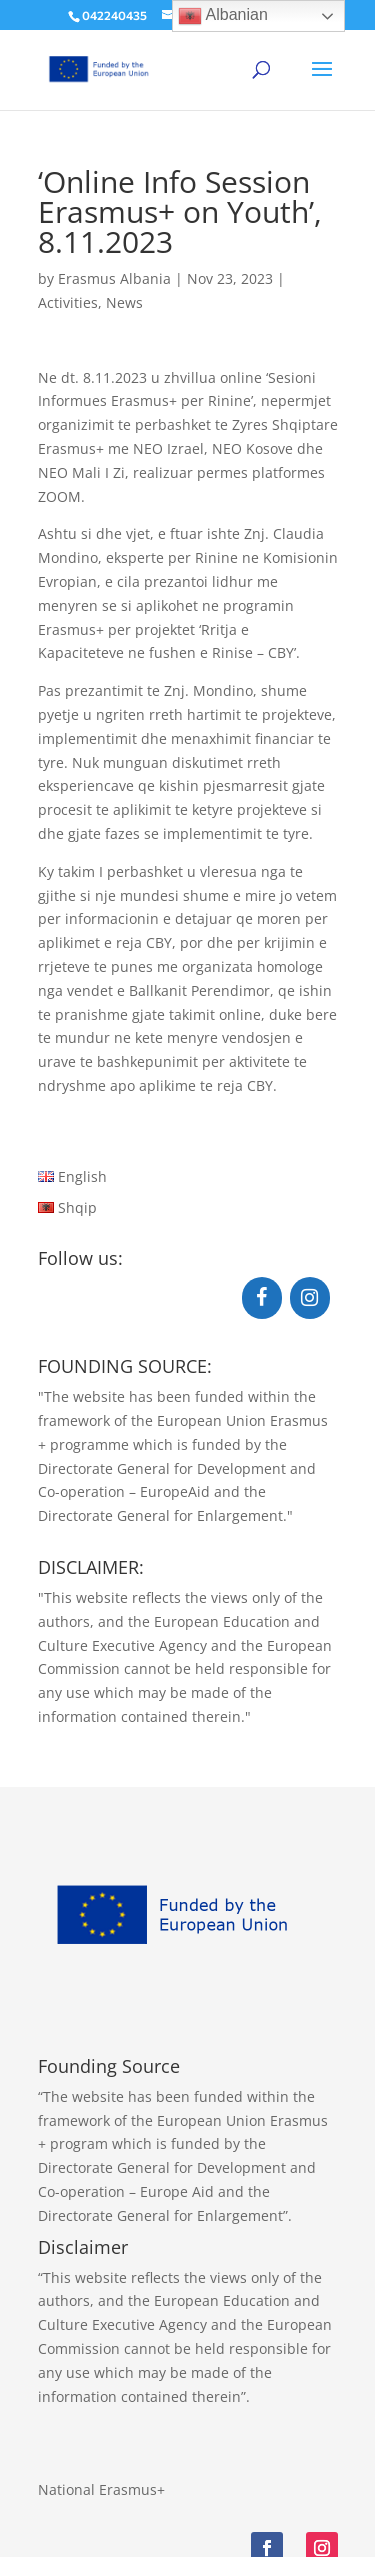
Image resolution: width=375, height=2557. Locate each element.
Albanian (223, 16)
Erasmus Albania (114, 278)
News (124, 302)
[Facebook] (262, 1298)
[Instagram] (310, 1298)
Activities (68, 302)
